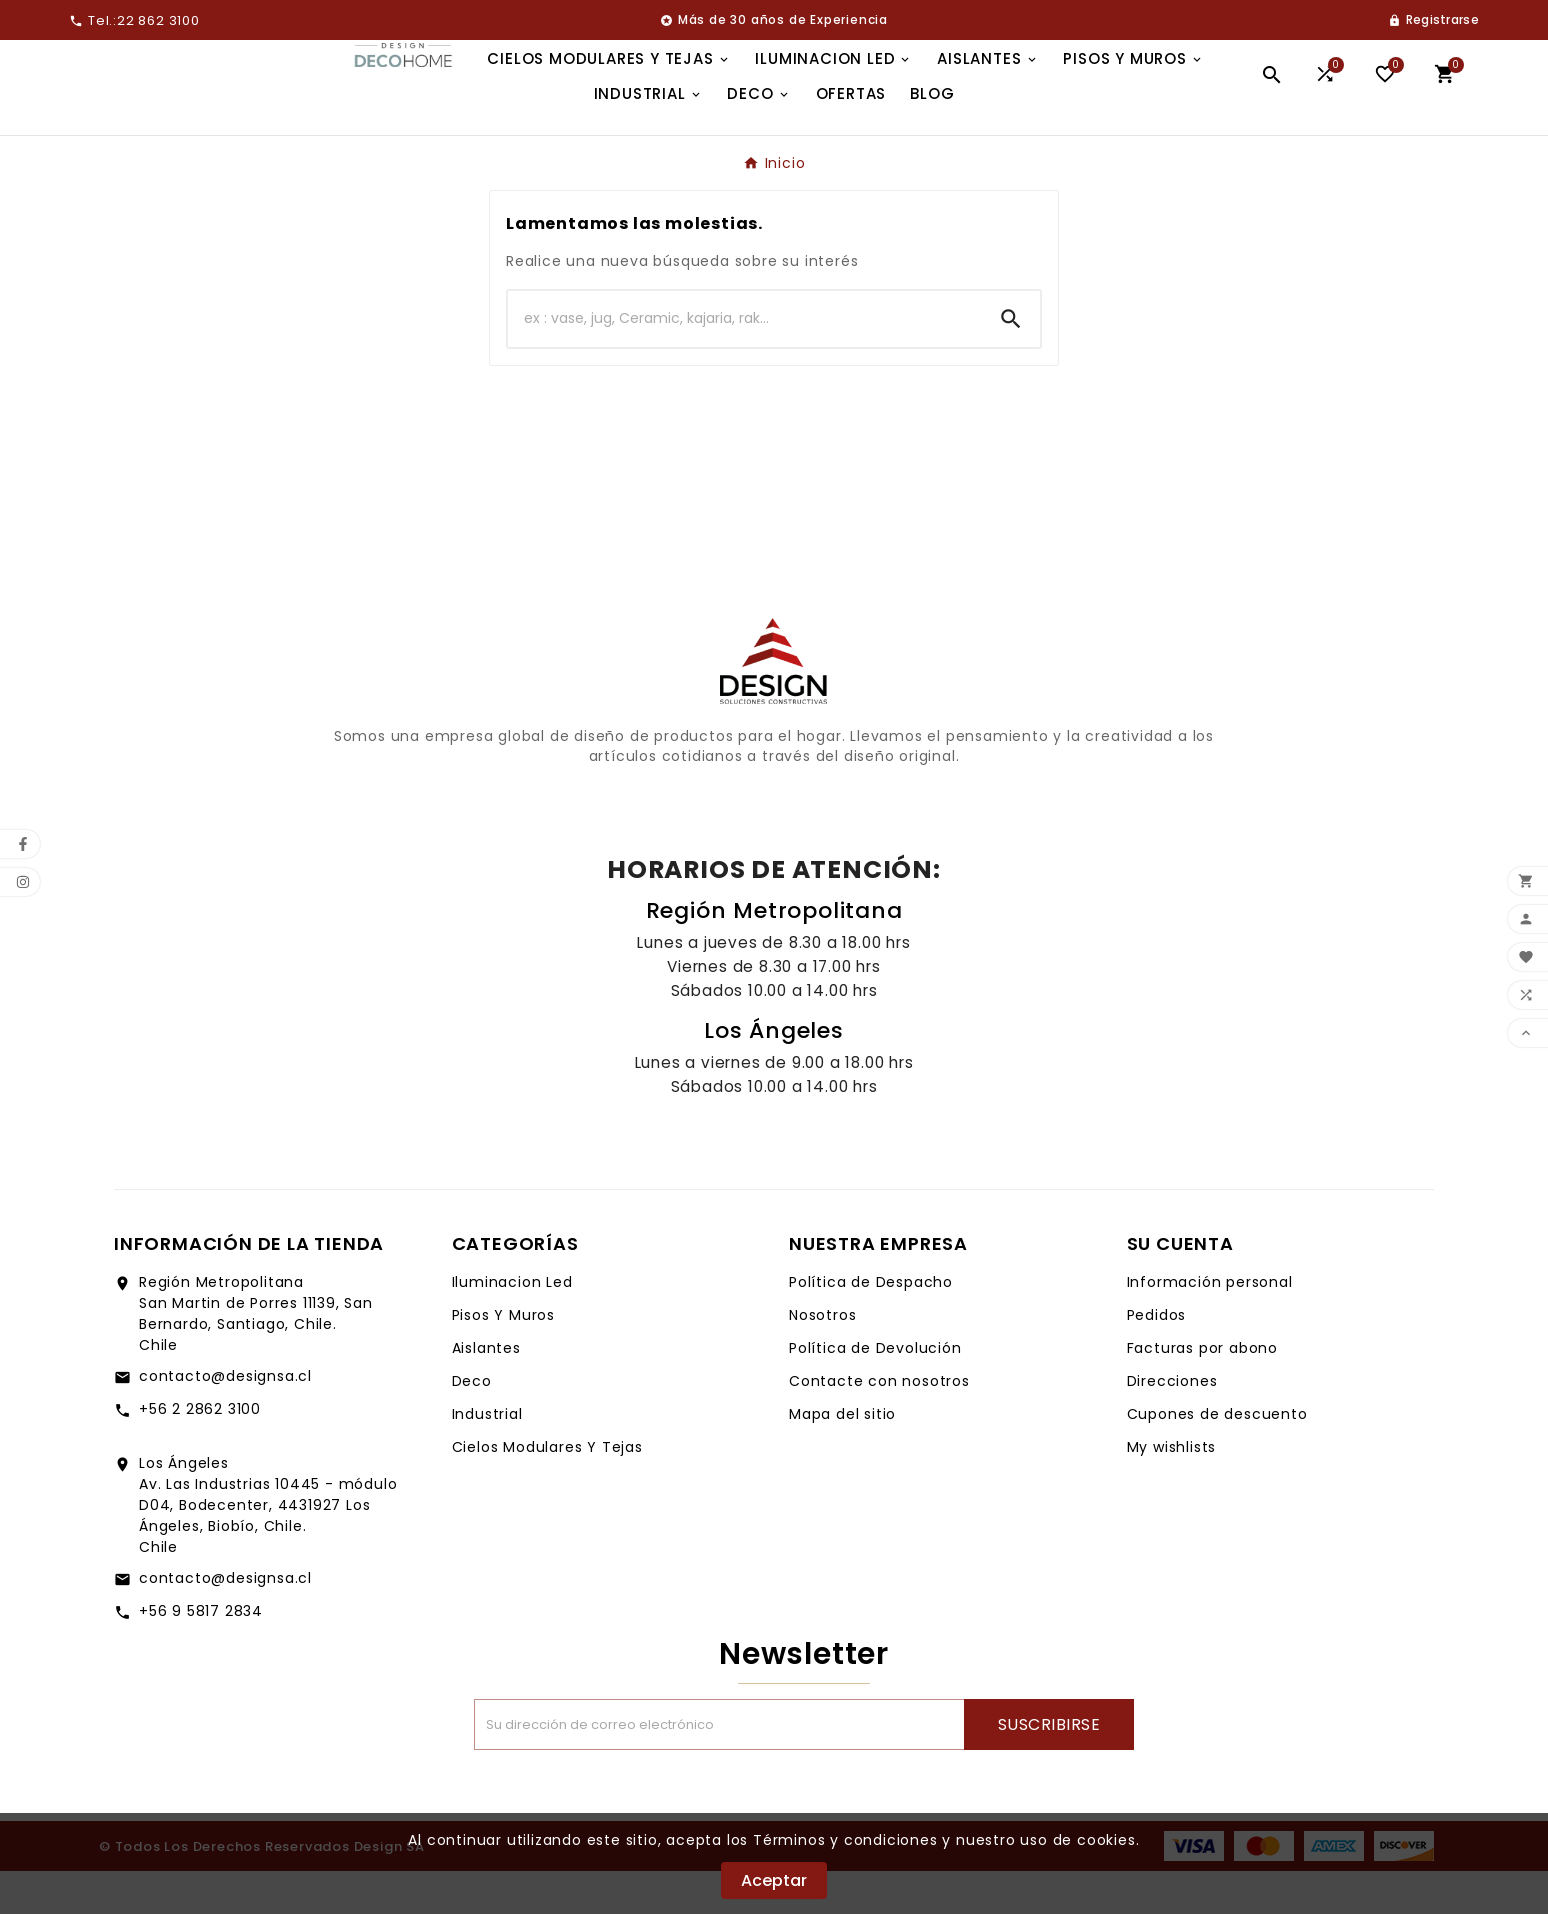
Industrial (487, 1457)
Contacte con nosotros (879, 1424)
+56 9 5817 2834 (201, 1654)
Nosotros (822, 1358)
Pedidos (1157, 1358)
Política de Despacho (871, 1325)
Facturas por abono (1202, 1391)
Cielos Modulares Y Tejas (547, 1490)
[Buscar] (745, 362)
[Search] (1011, 362)
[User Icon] (1433, 20)
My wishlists (1172, 1490)
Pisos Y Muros (503, 1358)
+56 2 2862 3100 (200, 1452)
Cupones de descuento (1217, 1457)
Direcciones (1172, 1424)
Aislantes (486, 1391)
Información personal (1210, 1325)
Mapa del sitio (842, 1457)
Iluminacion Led (512, 1325)
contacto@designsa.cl (225, 1419)
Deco (472, 1424)
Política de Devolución (875, 1391)
